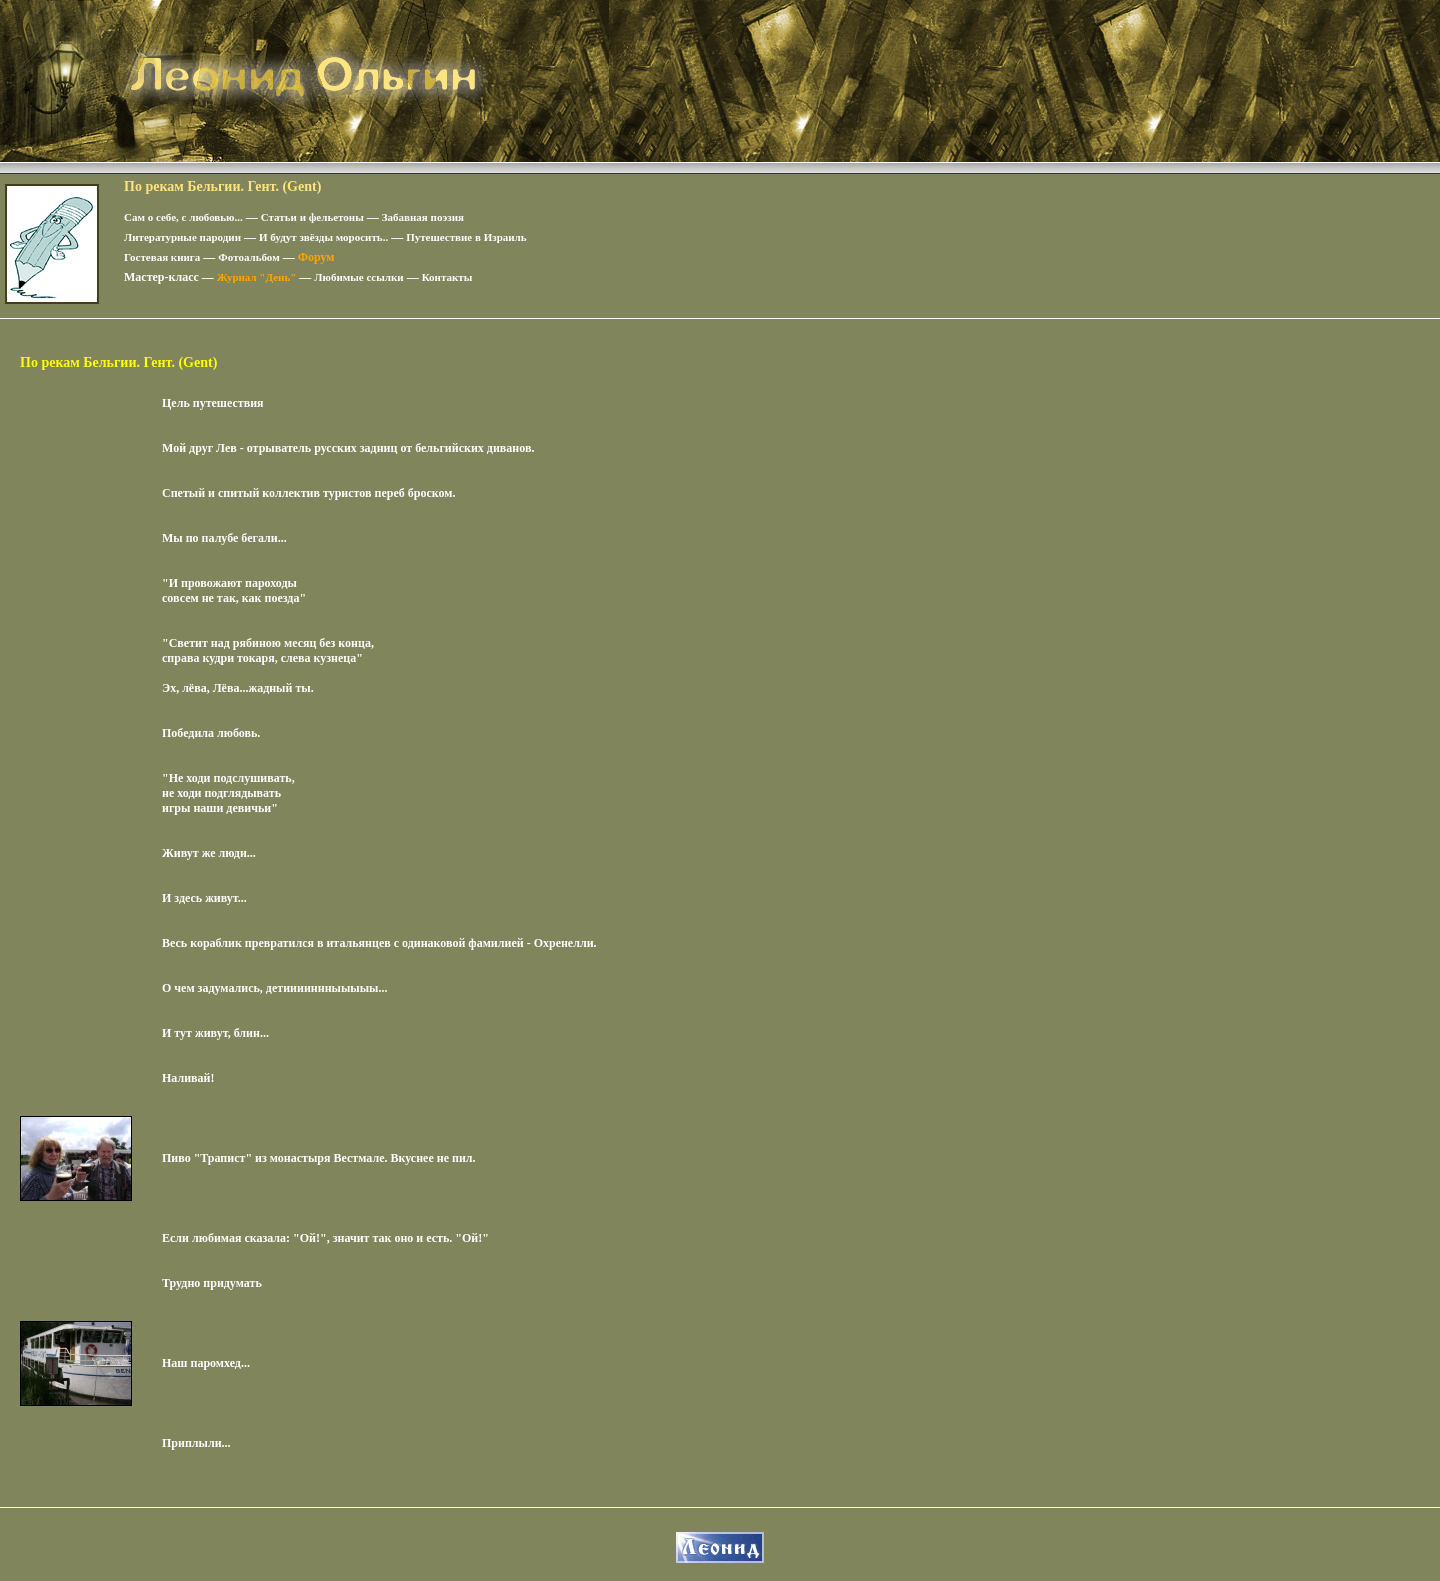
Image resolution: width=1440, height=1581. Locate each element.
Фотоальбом (248, 257)
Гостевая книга (162, 257)
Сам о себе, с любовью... (183, 217)
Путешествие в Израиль (466, 237)
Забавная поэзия (423, 217)
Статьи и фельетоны (312, 217)
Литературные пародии (182, 237)
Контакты (447, 277)
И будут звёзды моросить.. (323, 237)
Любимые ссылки (358, 277)
